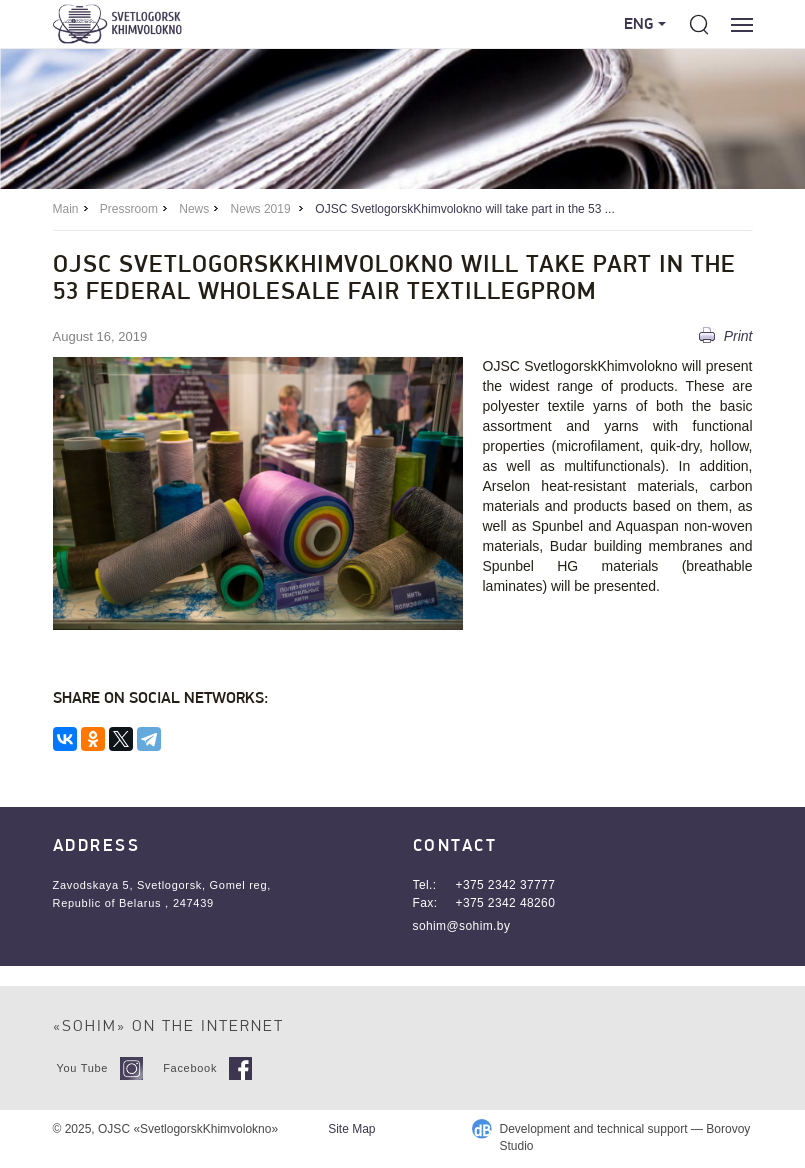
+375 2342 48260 (506, 903)
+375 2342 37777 (506, 885)
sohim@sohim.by (462, 926)
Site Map (351, 1129)
